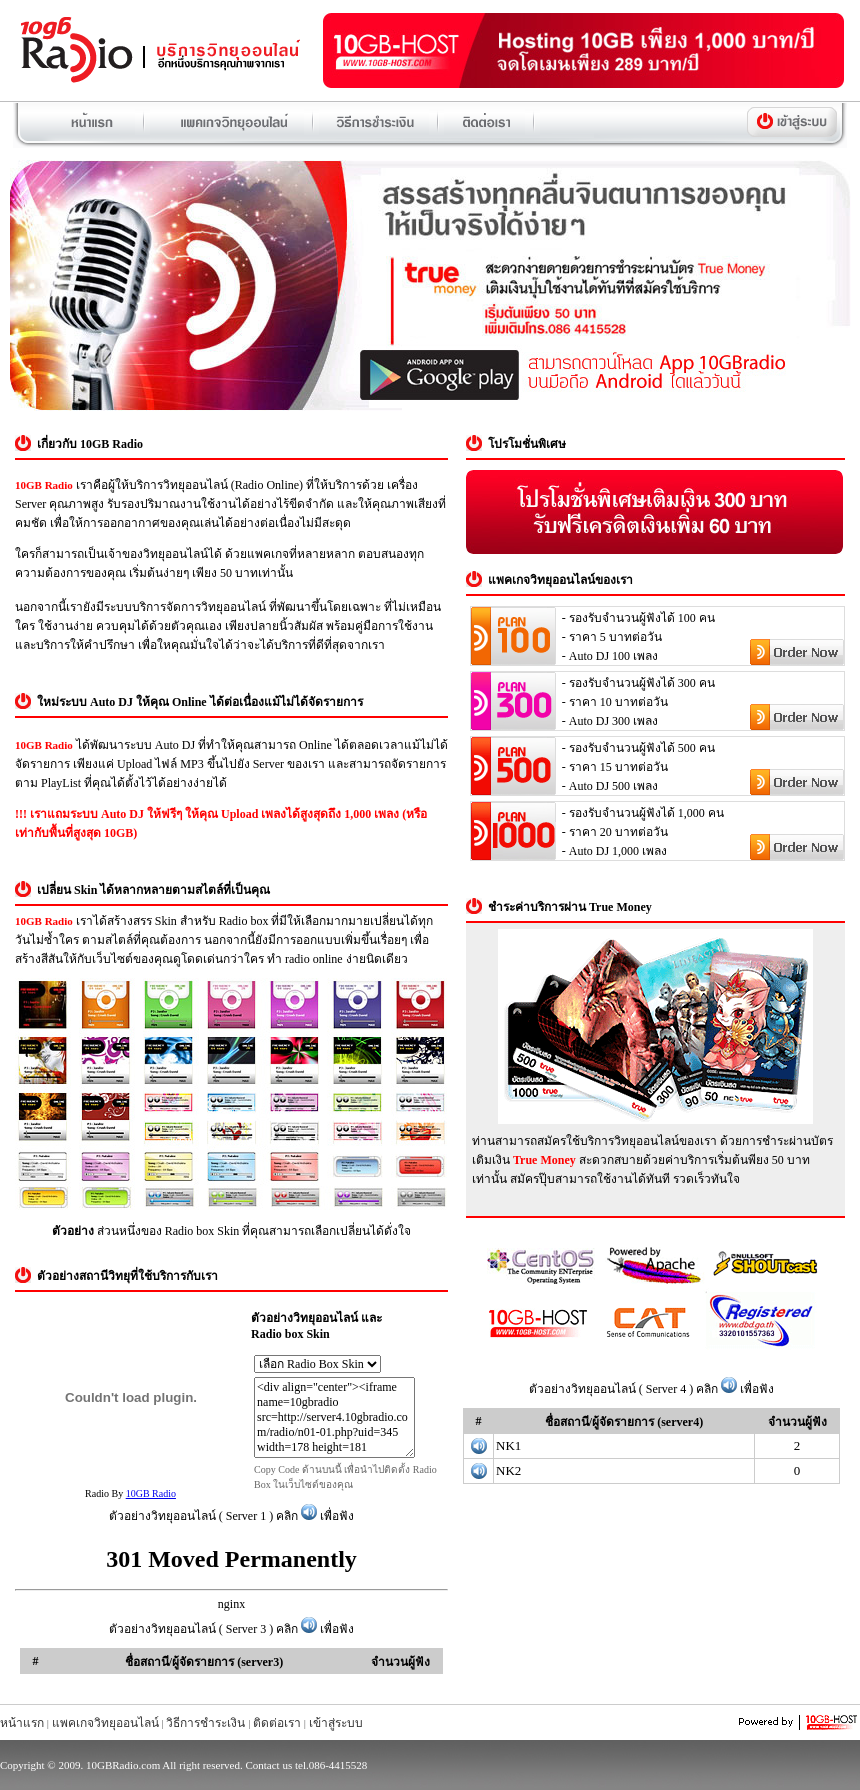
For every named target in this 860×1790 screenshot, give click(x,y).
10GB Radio (151, 1493)
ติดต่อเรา (277, 1723)
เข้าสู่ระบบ (336, 1723)
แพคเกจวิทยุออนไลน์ (105, 1723)
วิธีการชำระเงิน (205, 1723)
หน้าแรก (22, 1723)
